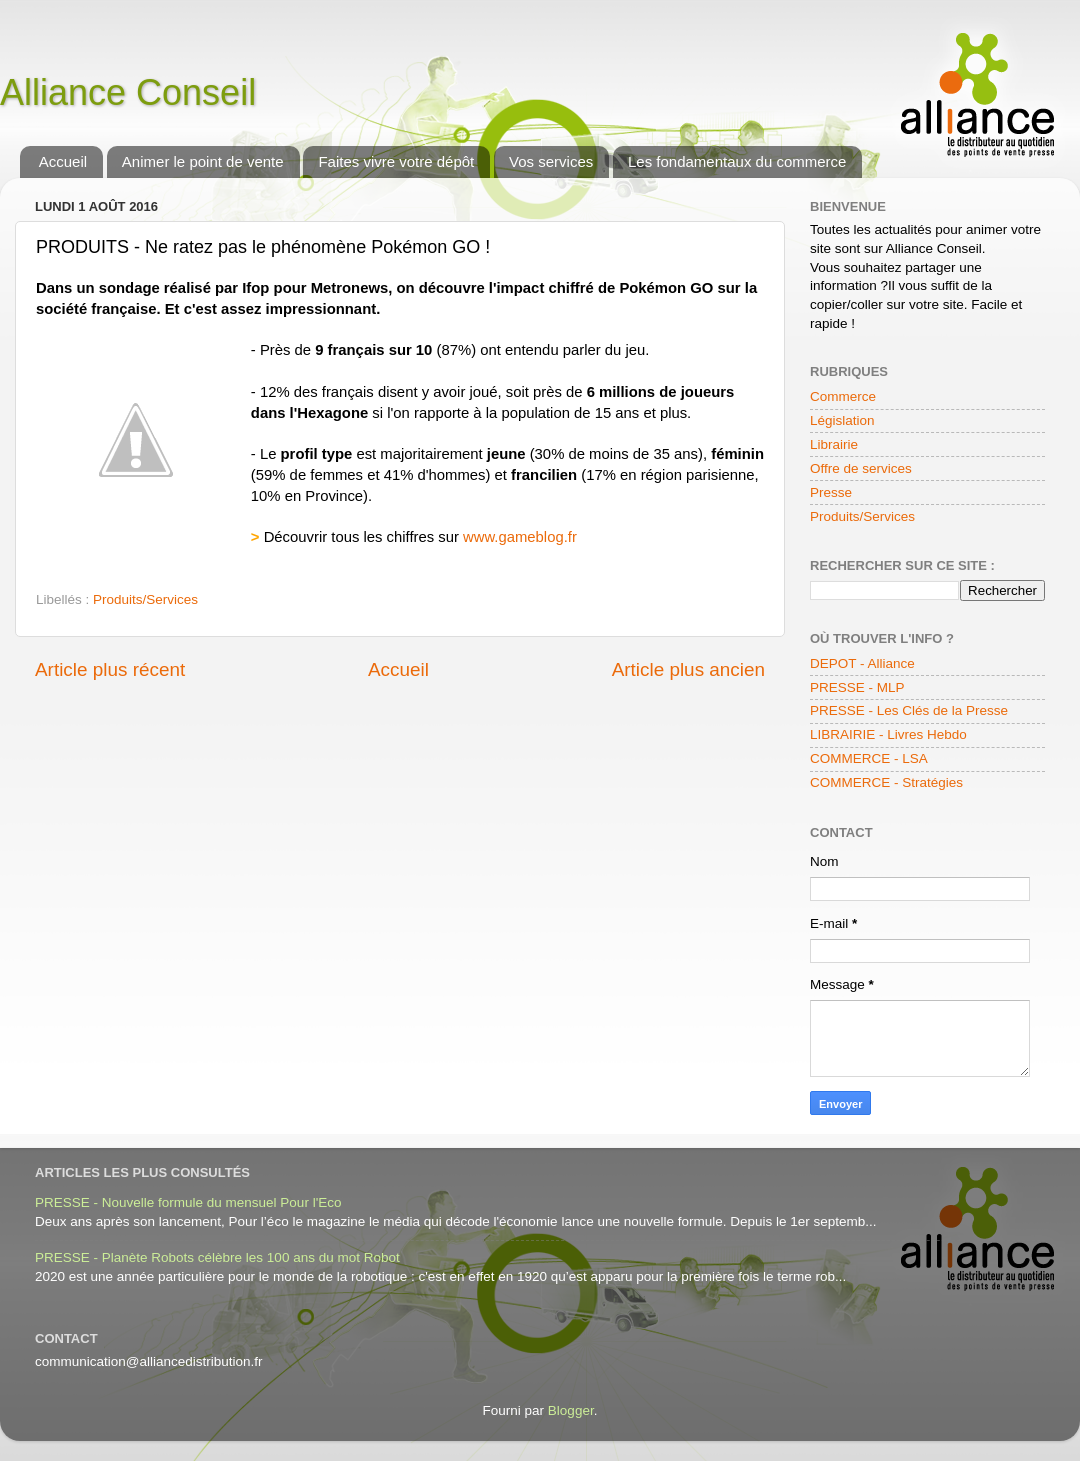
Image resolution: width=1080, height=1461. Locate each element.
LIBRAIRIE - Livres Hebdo (888, 734)
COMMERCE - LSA (869, 758)
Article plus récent (110, 669)
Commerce (843, 396)
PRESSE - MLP (857, 687)
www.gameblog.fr (520, 537)
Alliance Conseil (128, 92)
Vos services (551, 161)
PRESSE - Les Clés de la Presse (909, 710)
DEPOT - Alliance (862, 663)
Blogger (571, 1410)
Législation (842, 420)
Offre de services (861, 468)
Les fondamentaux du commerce (737, 161)
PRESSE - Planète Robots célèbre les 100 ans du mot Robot (217, 1257)
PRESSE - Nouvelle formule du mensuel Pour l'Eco (188, 1202)
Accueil (63, 161)
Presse (831, 492)
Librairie (834, 444)
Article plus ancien (688, 669)
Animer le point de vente (203, 161)
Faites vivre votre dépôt (396, 161)
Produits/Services (145, 599)
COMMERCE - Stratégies (886, 782)
